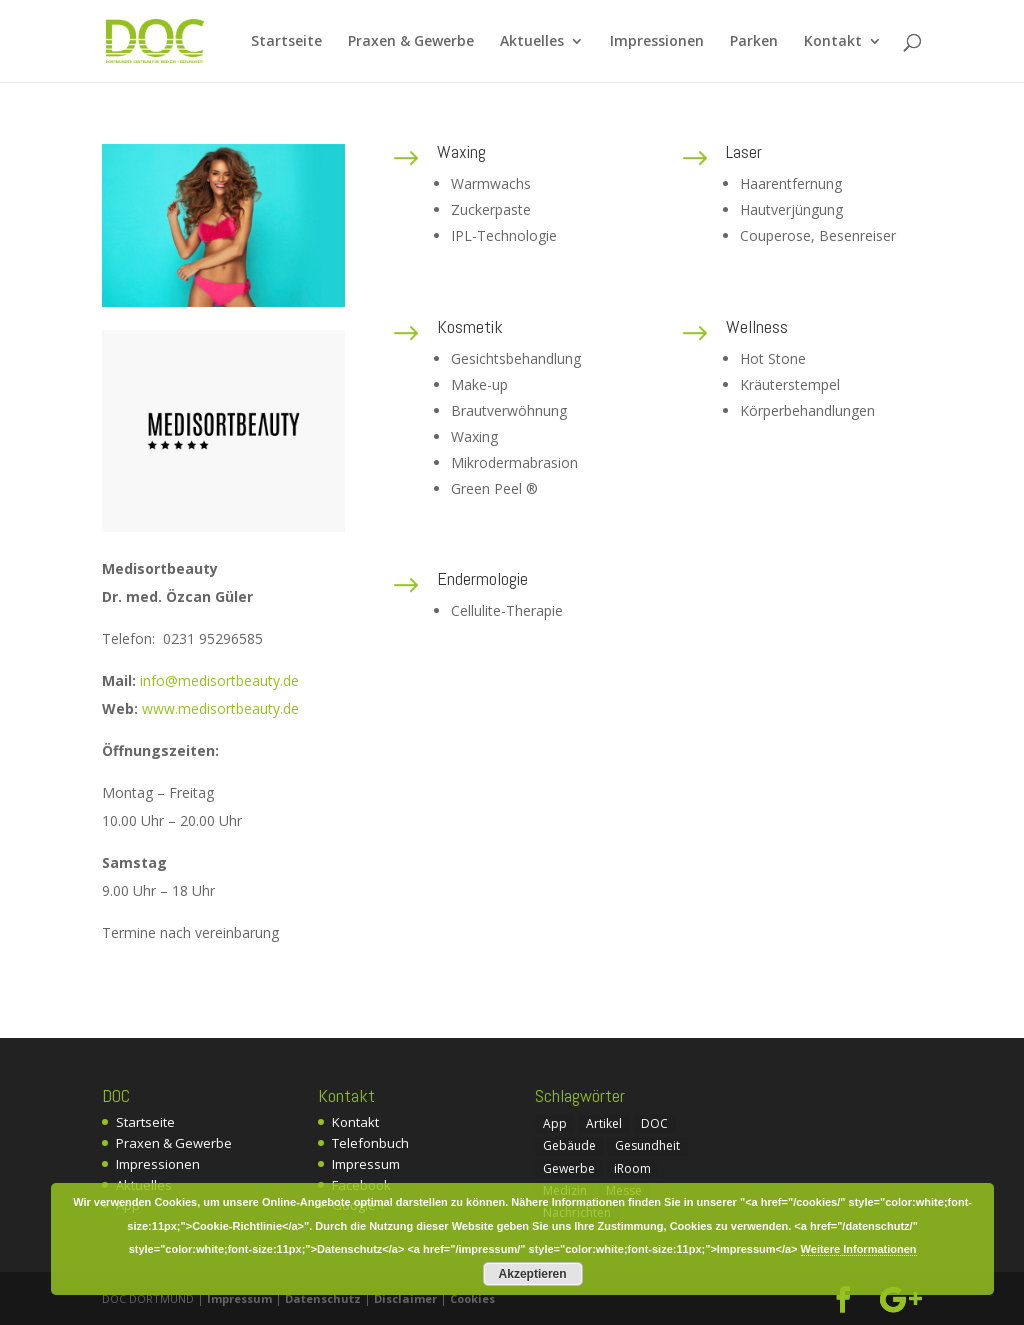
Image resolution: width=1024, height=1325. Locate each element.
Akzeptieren (533, 1274)
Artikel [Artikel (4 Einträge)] (604, 1123)
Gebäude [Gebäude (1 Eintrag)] (569, 1145)
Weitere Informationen (859, 1249)
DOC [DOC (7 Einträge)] (654, 1123)
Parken (754, 42)
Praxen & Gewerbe (411, 42)
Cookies (472, 1298)
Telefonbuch (370, 1143)
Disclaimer (405, 1298)
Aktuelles (532, 42)
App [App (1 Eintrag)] (555, 1123)
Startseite (286, 42)
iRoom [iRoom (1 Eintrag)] (632, 1168)
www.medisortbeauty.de (220, 708)
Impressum (366, 1164)
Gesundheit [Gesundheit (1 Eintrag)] (647, 1145)
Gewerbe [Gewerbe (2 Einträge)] (569, 1168)
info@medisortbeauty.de (219, 680)
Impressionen (657, 42)
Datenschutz (323, 1298)
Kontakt (833, 42)
